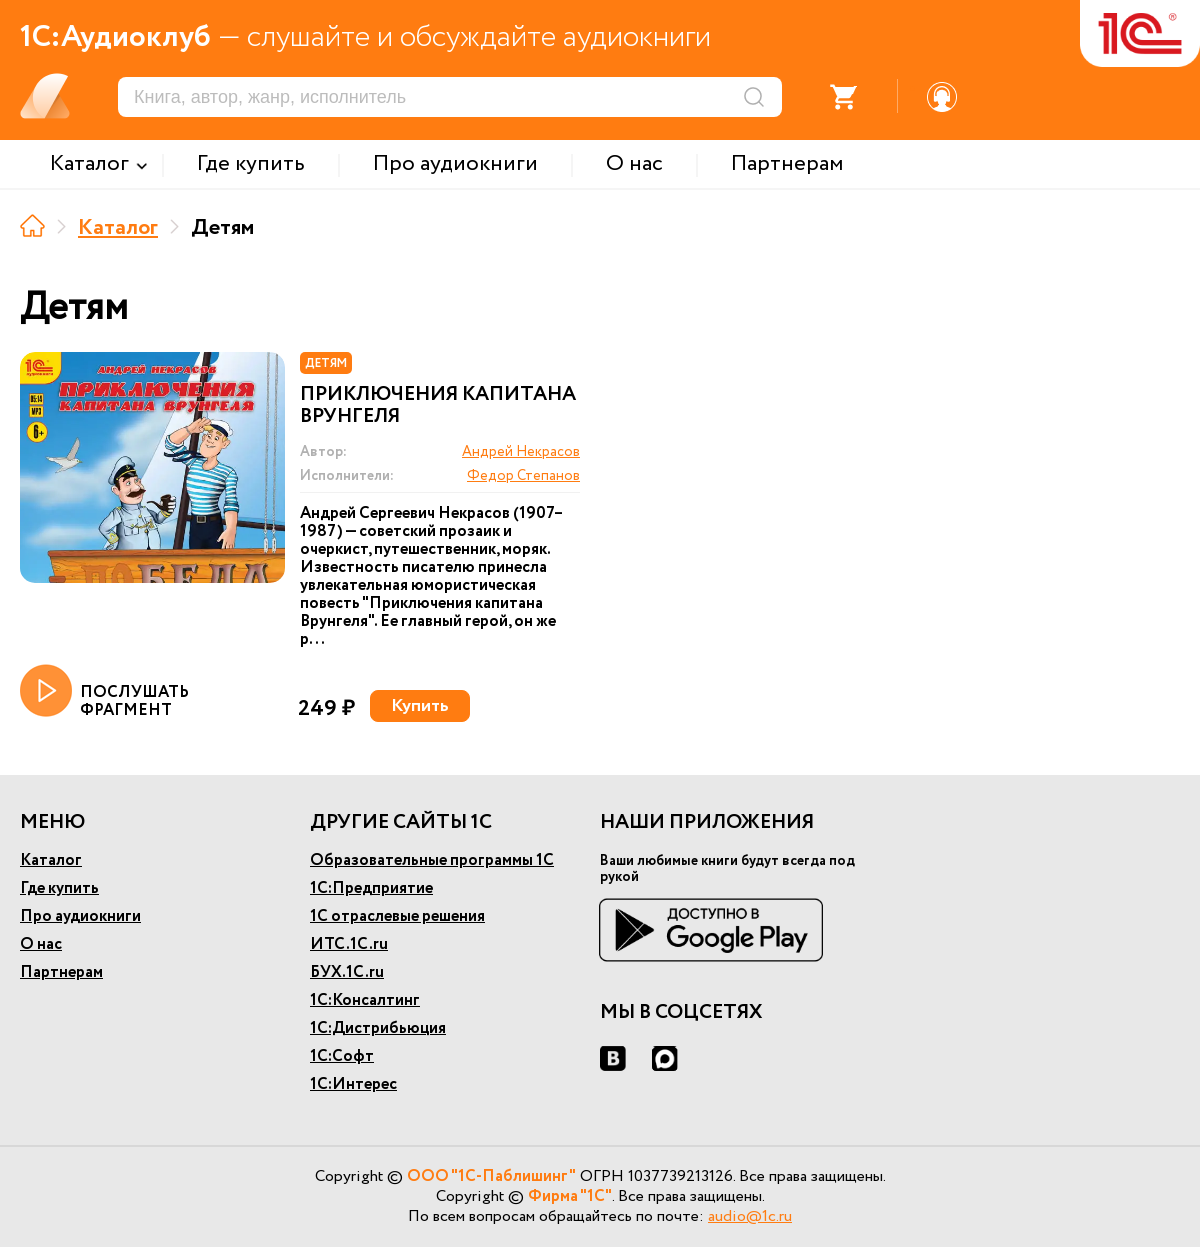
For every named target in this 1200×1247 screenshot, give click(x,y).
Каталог (118, 228)
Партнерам (61, 972)
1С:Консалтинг (365, 1000)
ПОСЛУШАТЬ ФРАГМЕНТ (104, 692)
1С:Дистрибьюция (378, 1028)
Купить (420, 706)
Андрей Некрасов (521, 452)
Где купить (59, 888)
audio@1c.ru (750, 1216)
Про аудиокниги (80, 916)
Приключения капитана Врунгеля (438, 406)
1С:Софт (342, 1056)
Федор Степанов (523, 476)
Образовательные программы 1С (432, 860)
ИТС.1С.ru (349, 944)
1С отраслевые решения (397, 916)
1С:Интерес (353, 1084)
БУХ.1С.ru (347, 972)
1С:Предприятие (371, 888)
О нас (41, 944)
